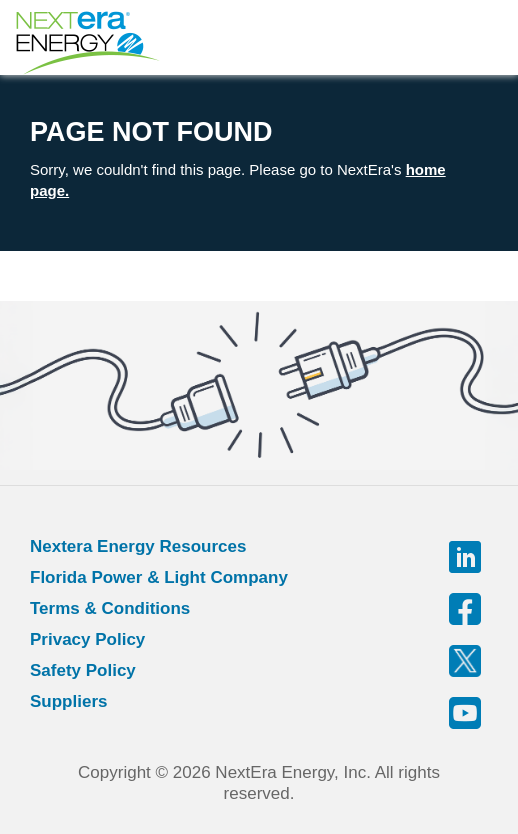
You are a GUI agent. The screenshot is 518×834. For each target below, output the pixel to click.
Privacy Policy (87, 639)
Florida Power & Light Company (159, 577)
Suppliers (68, 701)
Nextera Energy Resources (138, 546)
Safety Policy (83, 670)
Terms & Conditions (110, 608)
